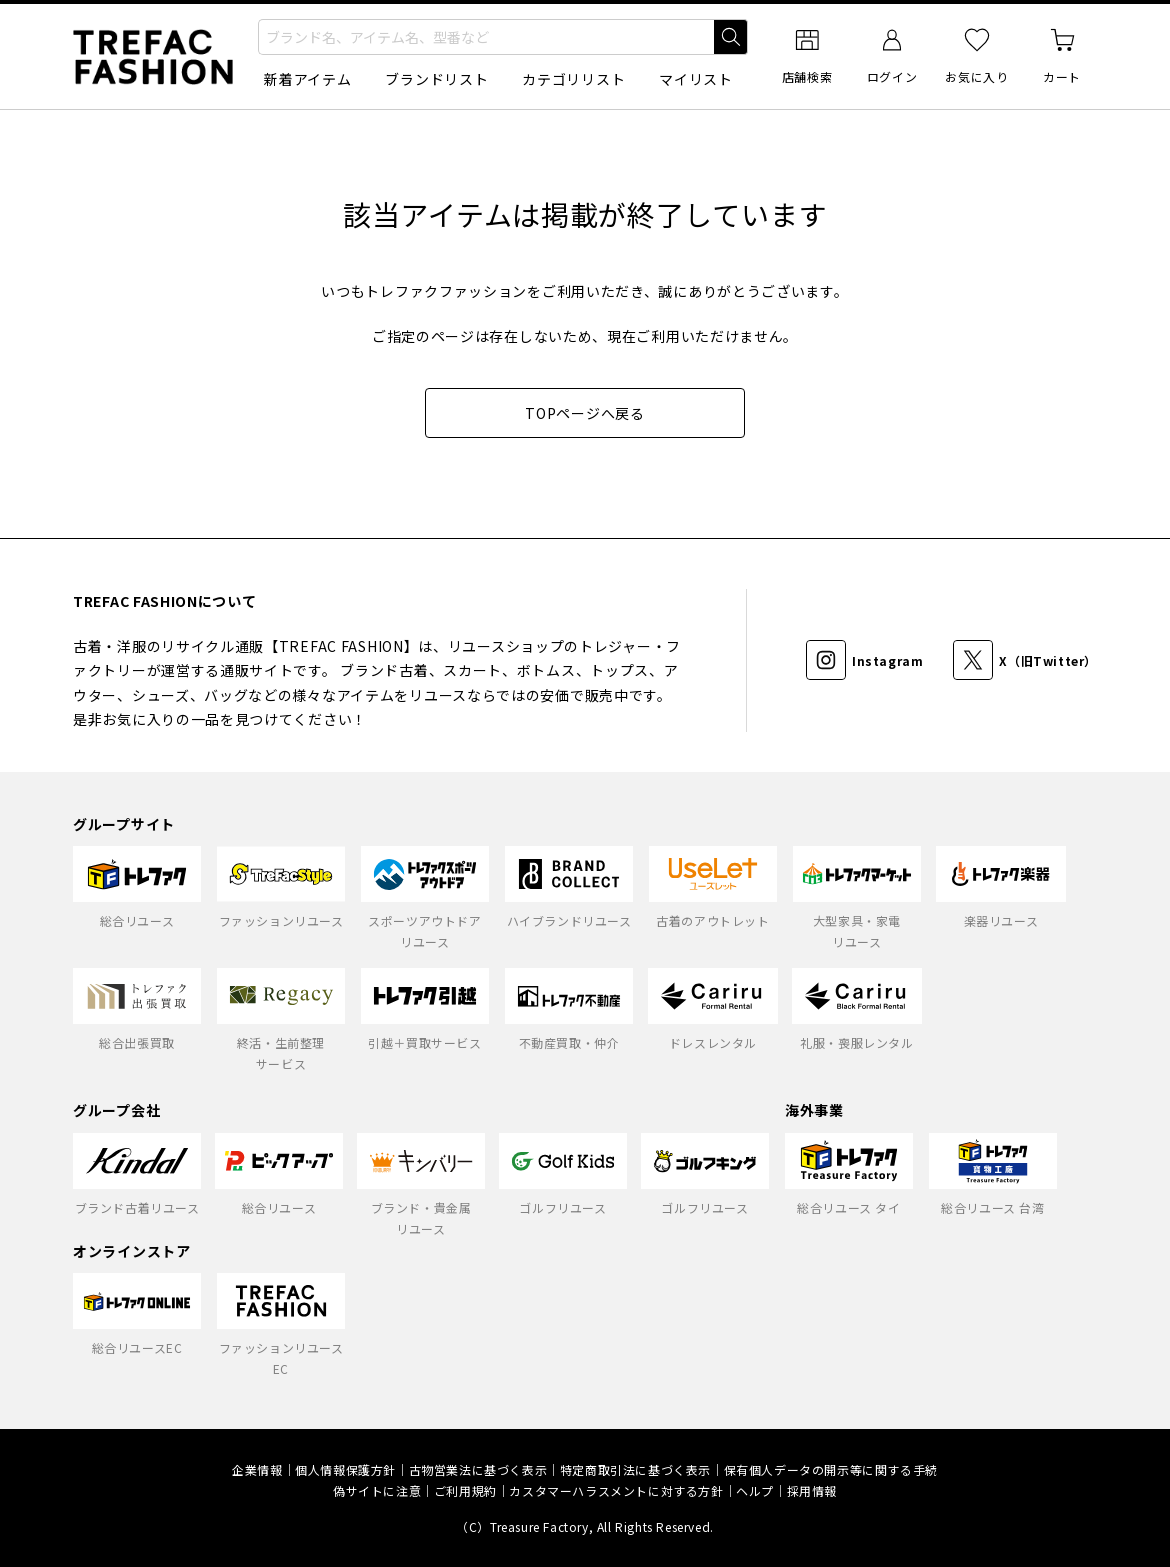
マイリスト (696, 79)
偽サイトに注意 (377, 1490)
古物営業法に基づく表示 (478, 1469)
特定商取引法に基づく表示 (635, 1469)
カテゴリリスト (573, 79)
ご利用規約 (465, 1490)
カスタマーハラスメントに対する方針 (616, 1490)
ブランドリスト (436, 79)
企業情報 (257, 1469)
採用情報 (812, 1490)
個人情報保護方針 (345, 1469)
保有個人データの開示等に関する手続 (831, 1469)
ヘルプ (755, 1490)
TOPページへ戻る (584, 413)
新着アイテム (307, 79)
